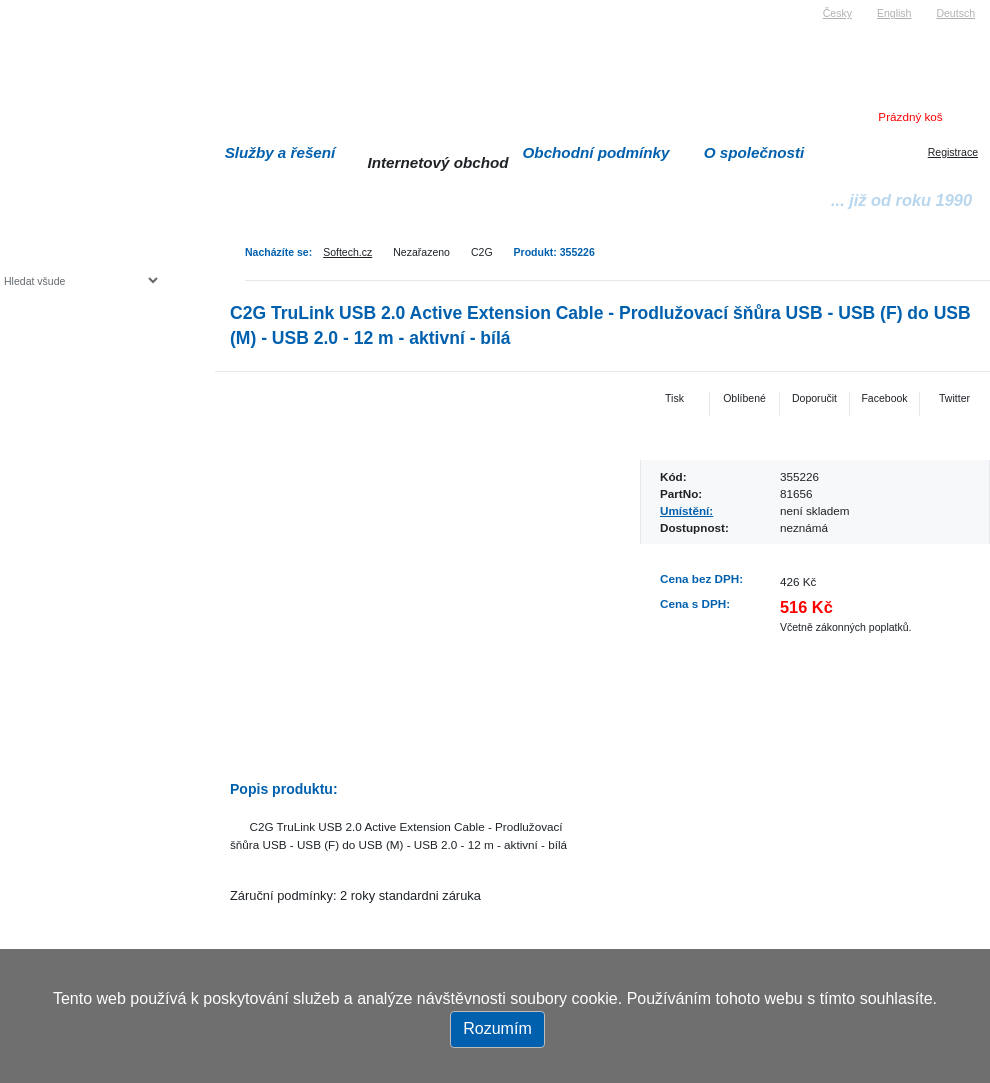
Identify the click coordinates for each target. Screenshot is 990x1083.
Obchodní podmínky (596, 152)
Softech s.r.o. (34, 6)
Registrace (953, 152)
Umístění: (686, 510)
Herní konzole (73, 442)
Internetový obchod (437, 162)
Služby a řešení (280, 152)
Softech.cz (347, 252)
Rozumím (497, 1028)
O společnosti (754, 152)
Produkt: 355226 (554, 252)
